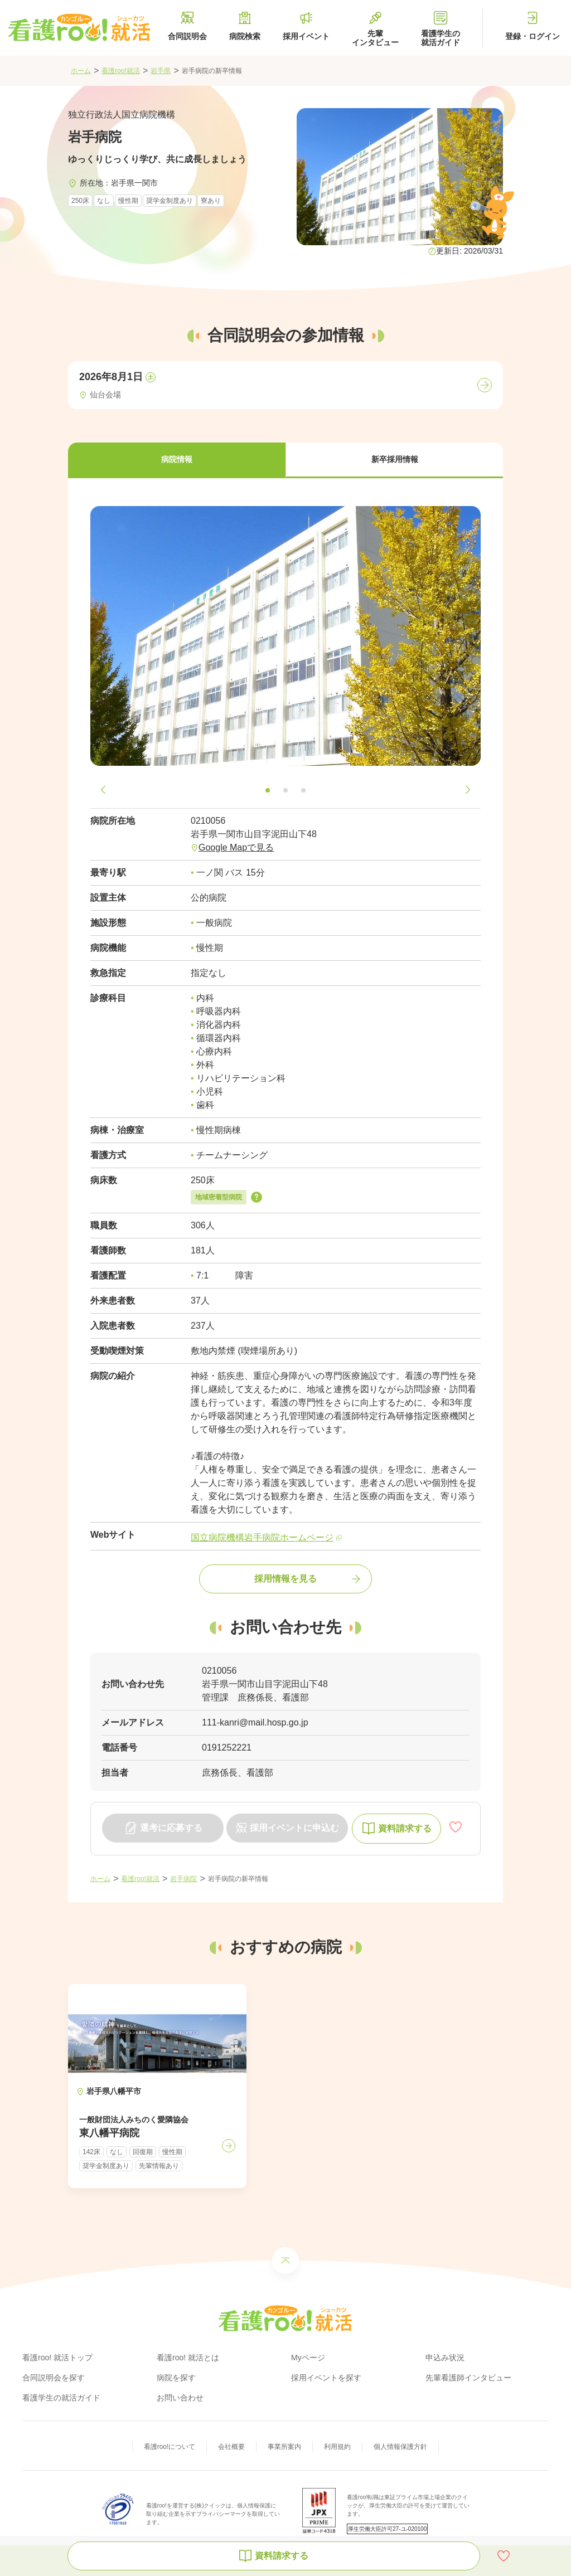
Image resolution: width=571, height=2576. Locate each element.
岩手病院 (183, 1879)
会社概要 (231, 2447)
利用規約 (337, 2447)
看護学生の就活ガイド (61, 2397)
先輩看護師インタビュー (468, 2377)
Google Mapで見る (236, 847)
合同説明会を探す (53, 2377)
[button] (177, 460)
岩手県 (161, 71)
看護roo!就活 (120, 71)
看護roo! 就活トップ (57, 2357)
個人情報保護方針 (400, 2447)
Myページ (308, 2357)
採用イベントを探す (326, 2377)
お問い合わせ (180, 2397)
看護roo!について (170, 2447)
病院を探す (176, 2377)
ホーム (81, 71)
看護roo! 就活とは (188, 2357)
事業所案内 (284, 2447)
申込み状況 (444, 2357)
